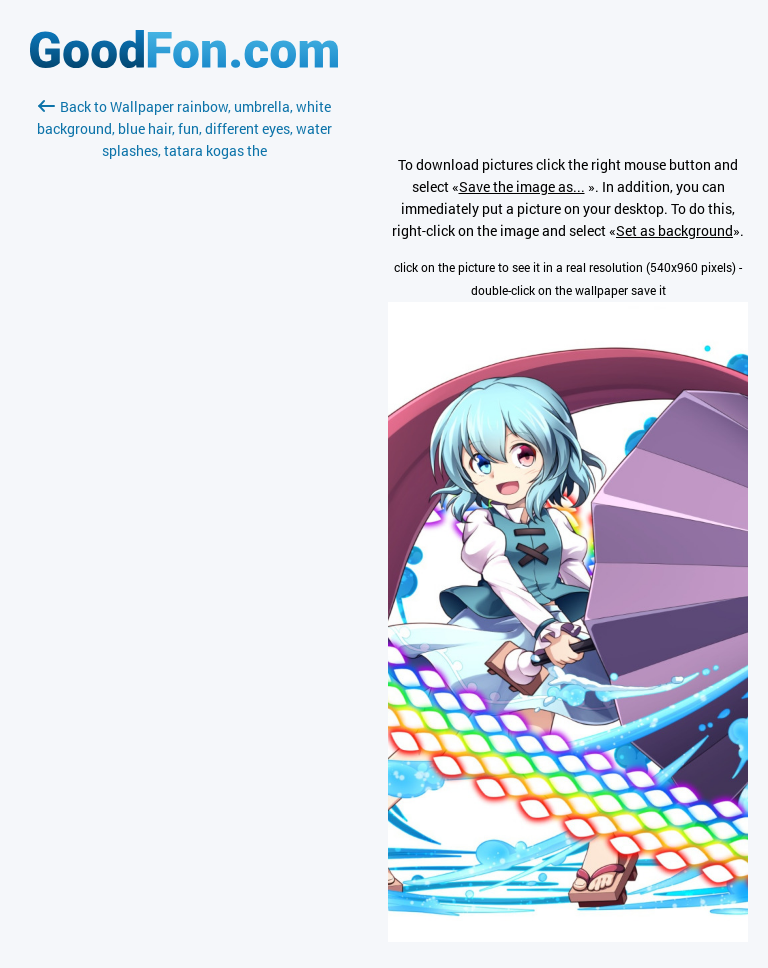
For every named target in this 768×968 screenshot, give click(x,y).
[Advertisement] (184, 399)
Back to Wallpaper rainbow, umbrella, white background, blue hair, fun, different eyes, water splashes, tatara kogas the (184, 128)
